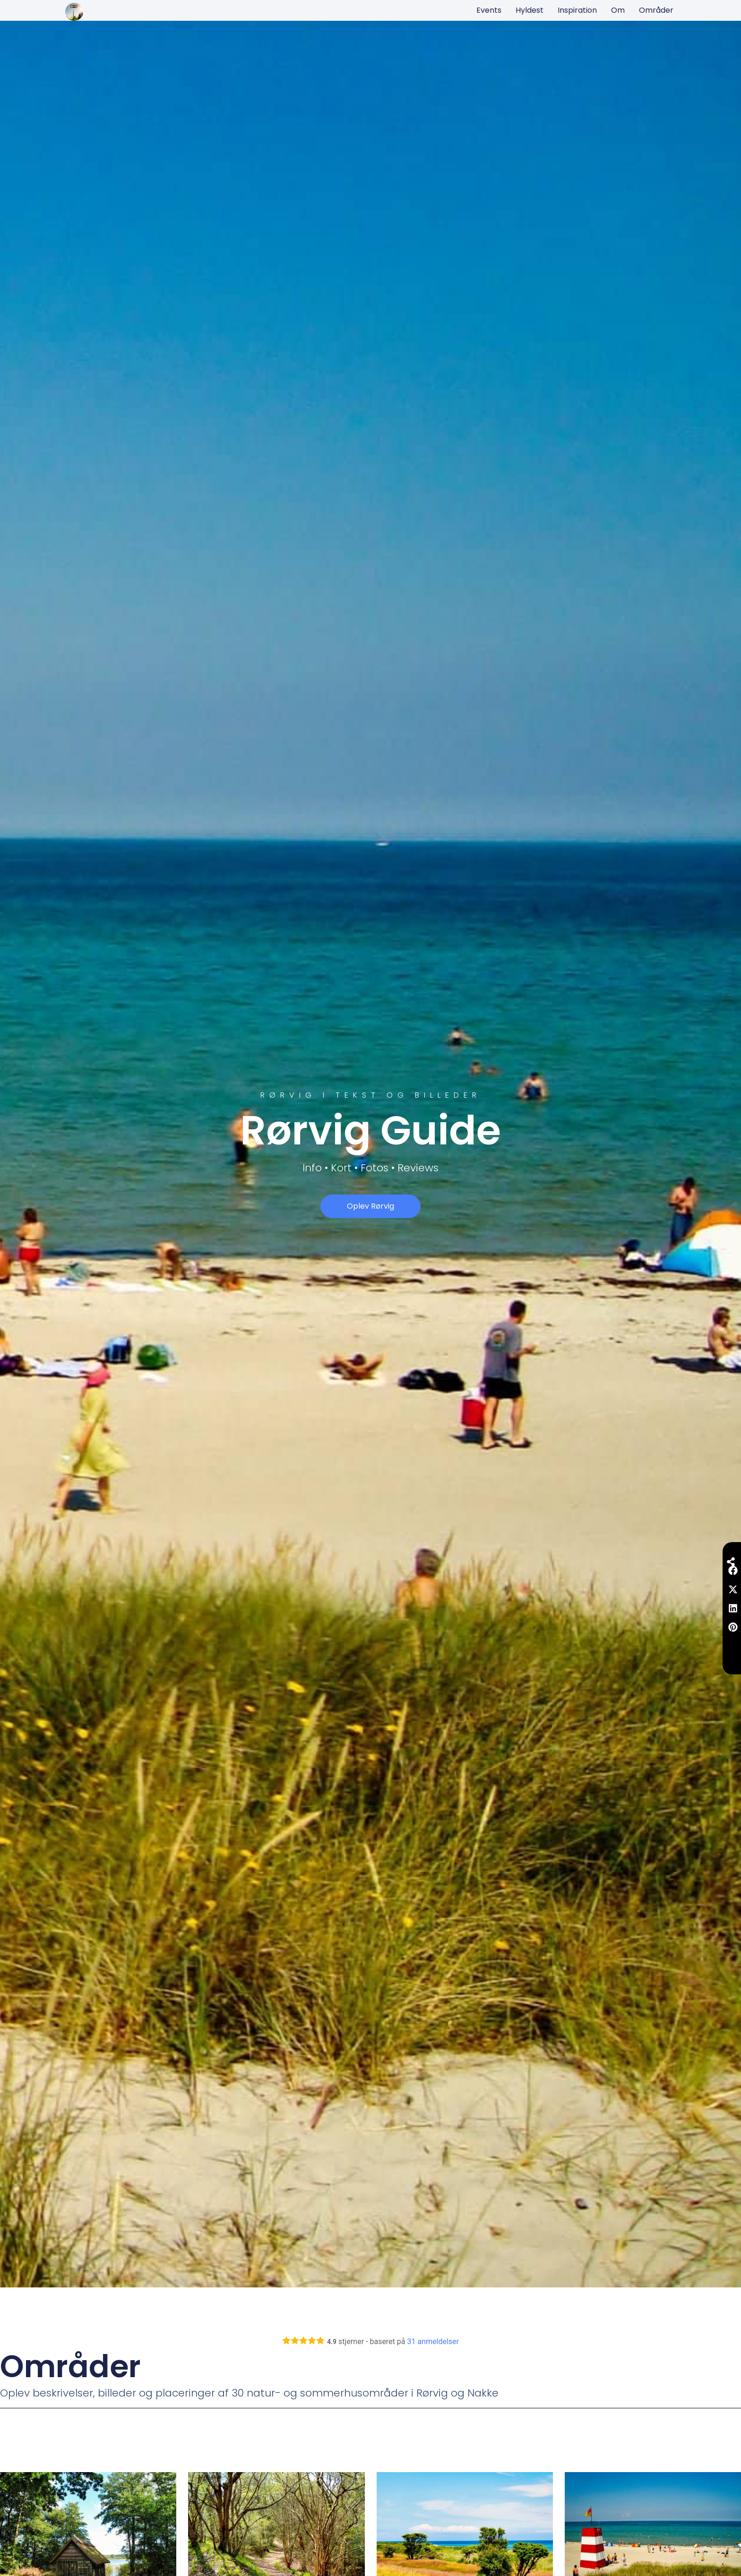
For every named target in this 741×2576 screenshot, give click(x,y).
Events (488, 10)
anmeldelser (432, 2341)
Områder (656, 10)
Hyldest (529, 10)
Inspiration (577, 10)
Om (618, 10)
